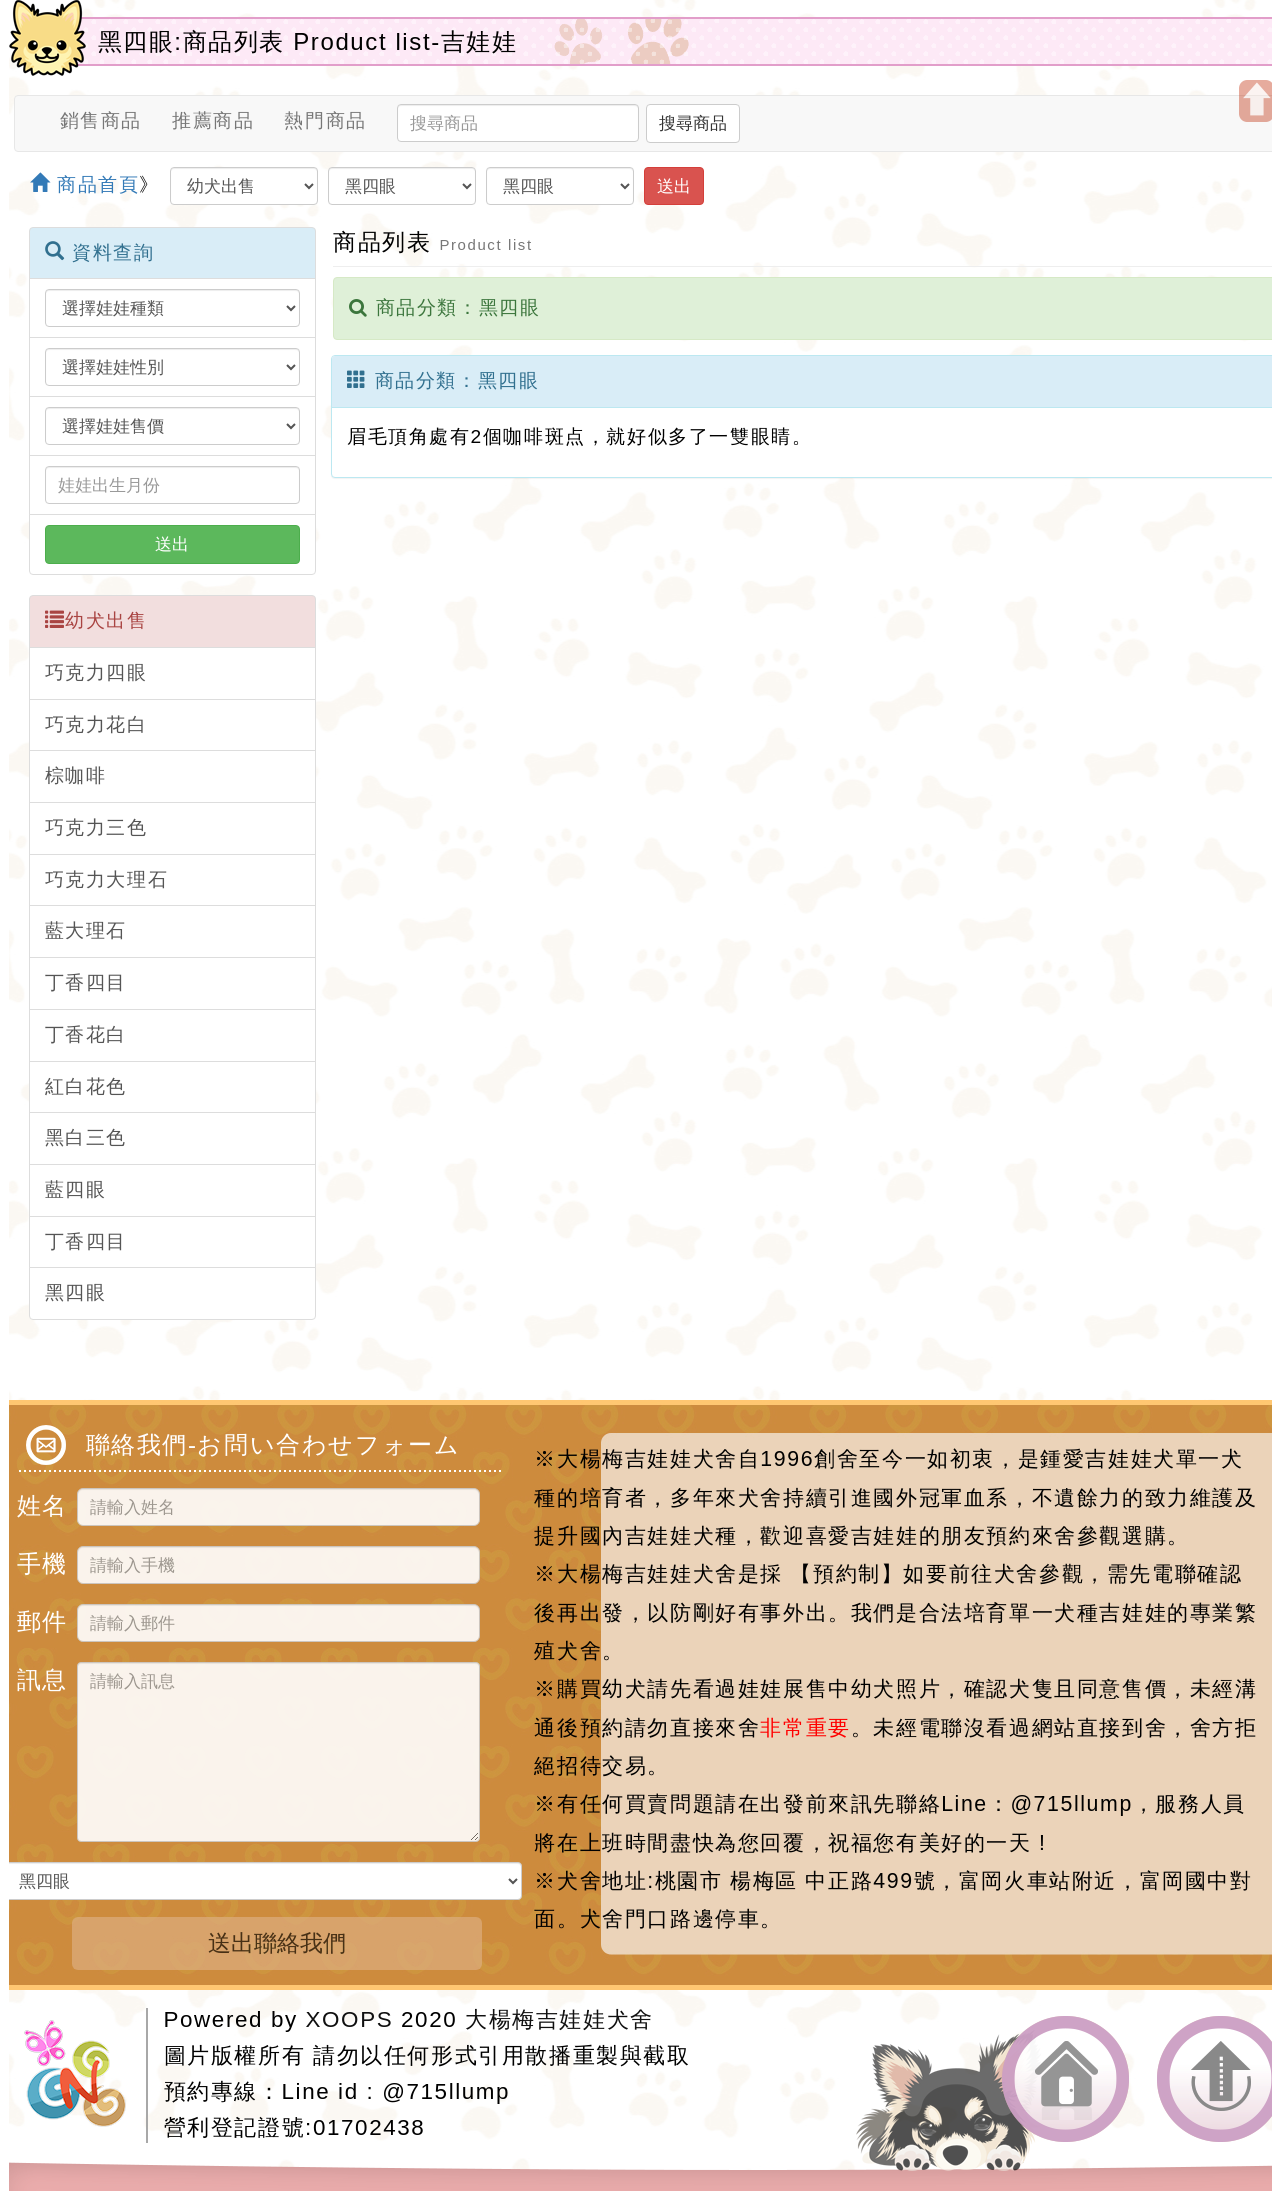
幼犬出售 (96, 620)
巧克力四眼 (96, 672)
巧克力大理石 (107, 879)
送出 (674, 186)
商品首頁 (85, 184)
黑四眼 (76, 1292)
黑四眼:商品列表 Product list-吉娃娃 (308, 41)
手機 (39, 1560)
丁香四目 (86, 982)
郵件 (39, 1618)
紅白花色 (86, 1086)
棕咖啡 (76, 775)
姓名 (39, 1502)
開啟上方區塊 (1256, 101)
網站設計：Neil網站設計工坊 (85, 2075)
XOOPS (350, 2019)
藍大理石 (86, 930)
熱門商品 (325, 120)
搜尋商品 (693, 123)
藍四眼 (76, 1189)
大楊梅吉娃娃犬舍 (559, 2019)
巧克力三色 (96, 827)
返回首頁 (1066, 2079)
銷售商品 (101, 120)
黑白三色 (86, 1137)
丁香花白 (86, 1034)
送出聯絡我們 (277, 1943)
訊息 (39, 1676)
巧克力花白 (96, 724)
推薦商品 (213, 120)
